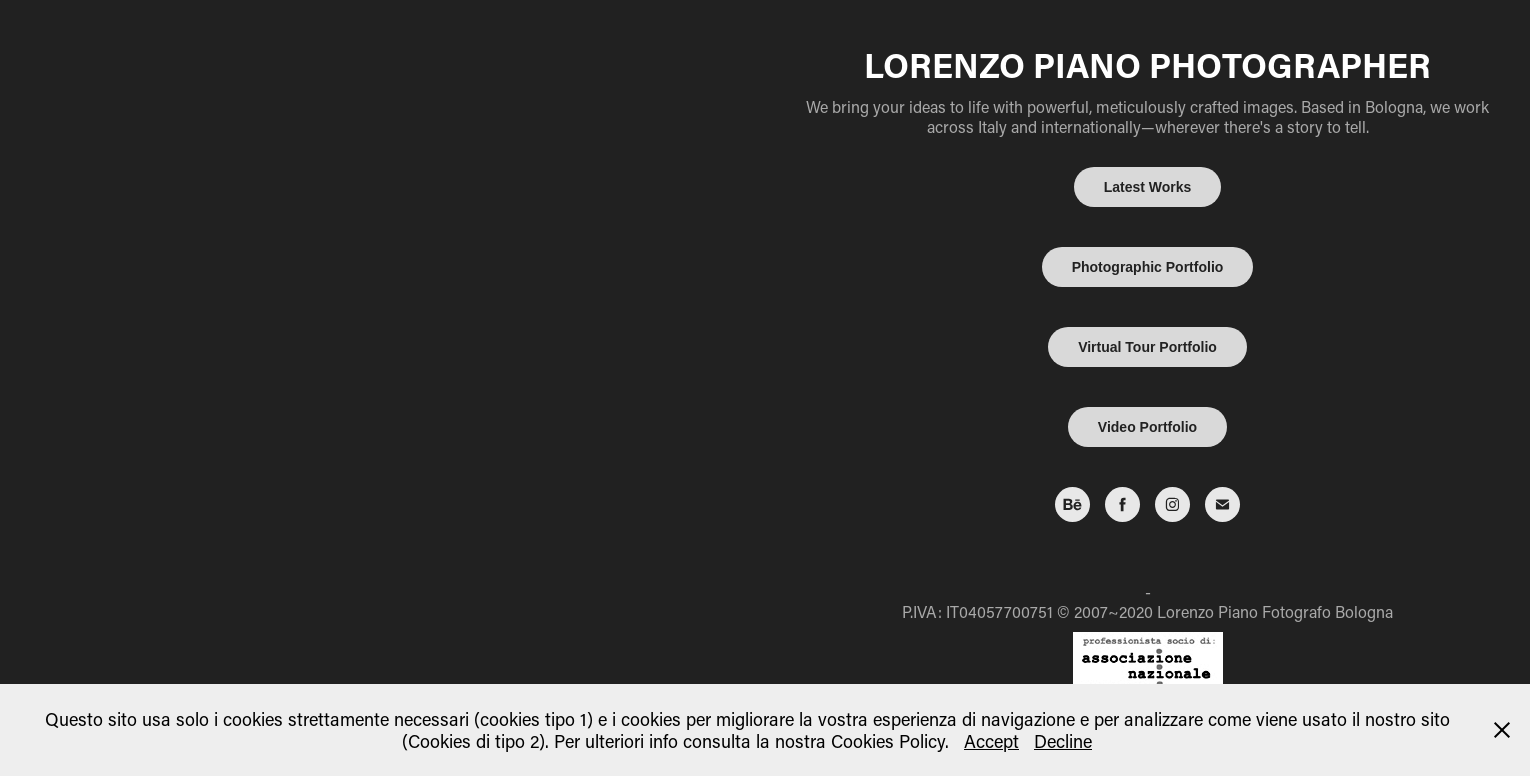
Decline (1063, 741)
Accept (991, 741)
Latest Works (1148, 187)
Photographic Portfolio (1148, 267)
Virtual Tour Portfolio (1147, 347)
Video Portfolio (1147, 427)
